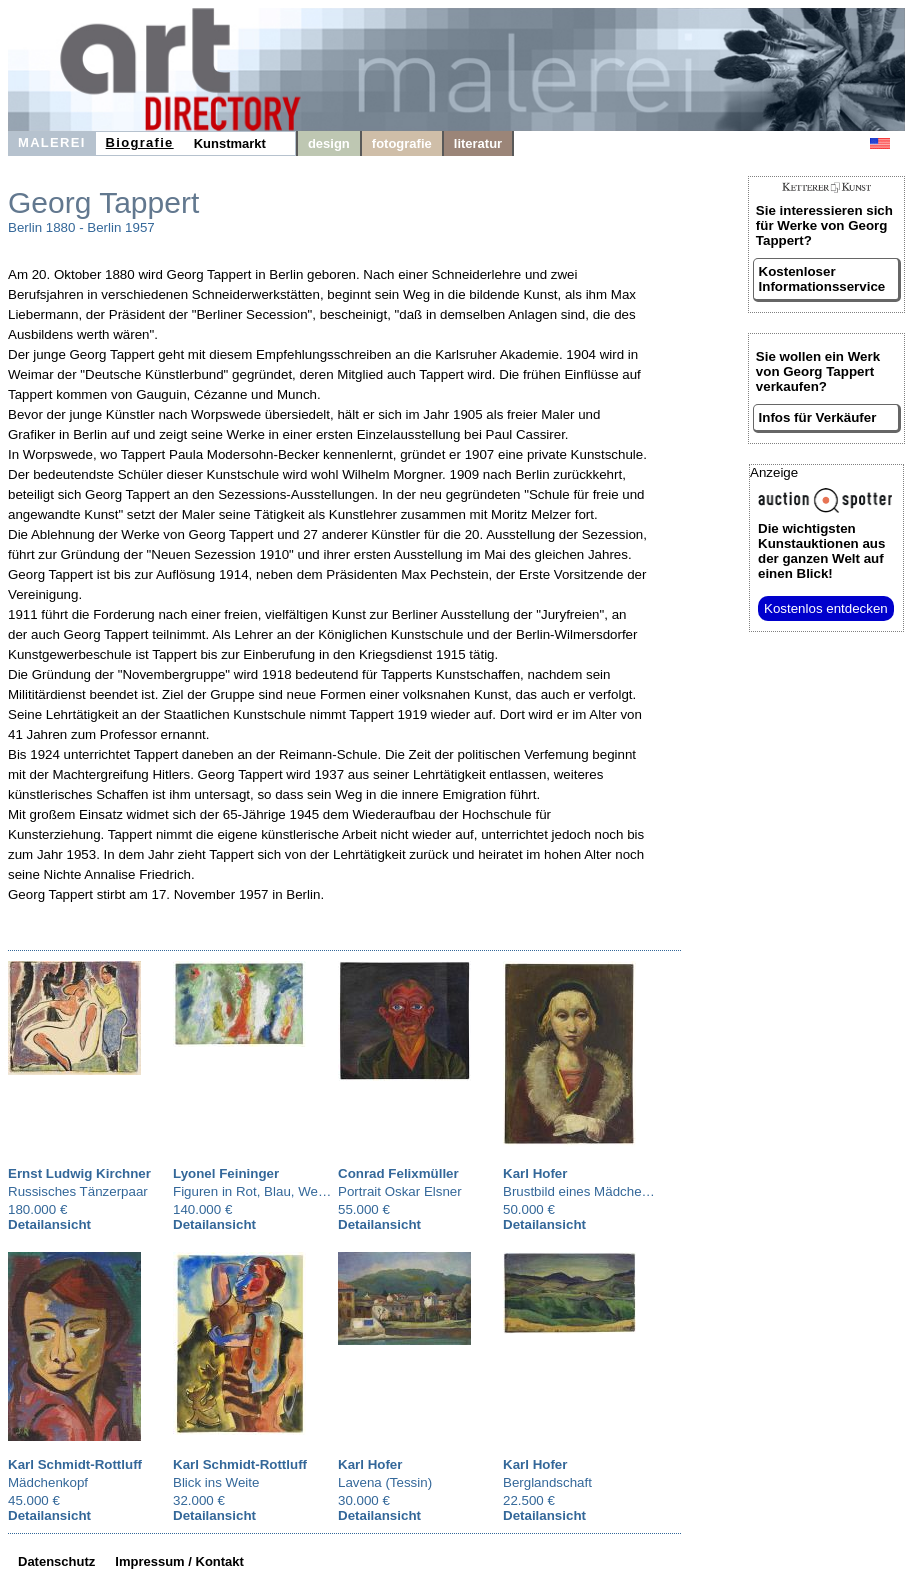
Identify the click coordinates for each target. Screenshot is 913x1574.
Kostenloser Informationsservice (822, 279)
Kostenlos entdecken (826, 608)
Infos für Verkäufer (818, 417)
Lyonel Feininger (226, 1173)
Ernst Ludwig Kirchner (79, 1173)
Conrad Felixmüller (398, 1173)
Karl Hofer (535, 1173)
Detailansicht (49, 1224)
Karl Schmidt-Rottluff (75, 1464)
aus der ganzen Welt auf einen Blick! (821, 551)
